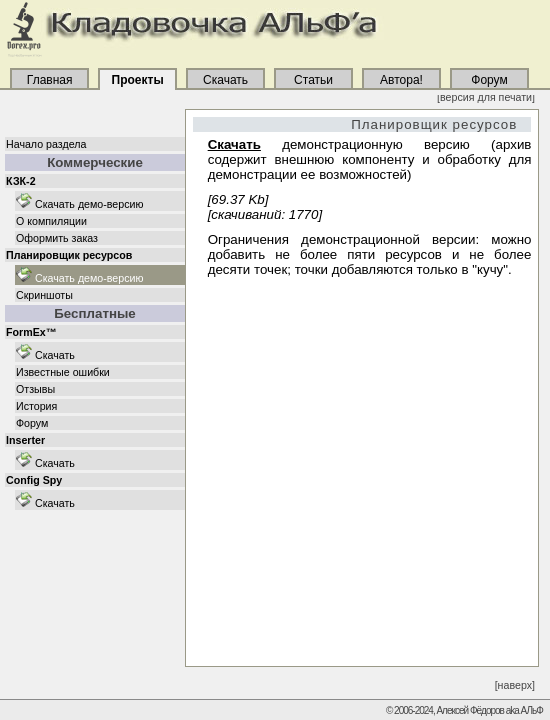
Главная (49, 80)
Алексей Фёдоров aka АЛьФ (489, 710)
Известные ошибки (63, 372)
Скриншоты (44, 295)
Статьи (314, 80)
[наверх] (515, 685)
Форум (32, 423)
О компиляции (51, 221)
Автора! (402, 80)
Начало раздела (46, 144)
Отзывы (35, 389)
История (36, 406)
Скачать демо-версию (80, 204)
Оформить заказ (57, 238)
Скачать (45, 355)
